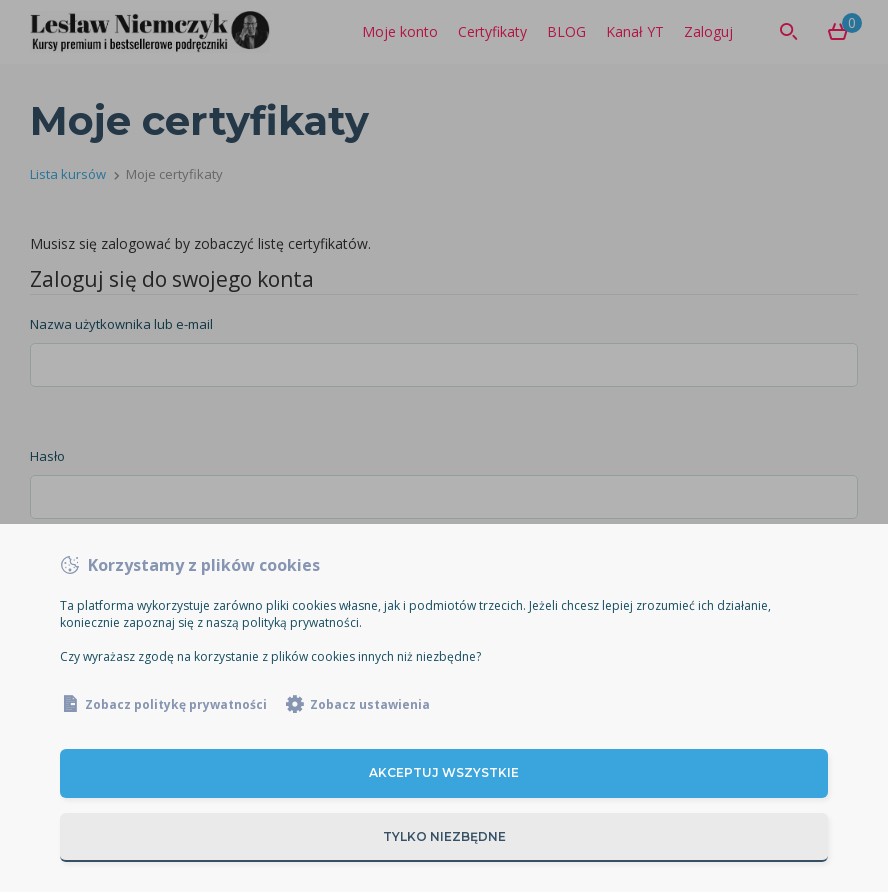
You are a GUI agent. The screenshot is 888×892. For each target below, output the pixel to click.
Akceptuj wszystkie (444, 772)
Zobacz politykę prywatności (176, 704)
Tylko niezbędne (444, 836)
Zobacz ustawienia (370, 704)
